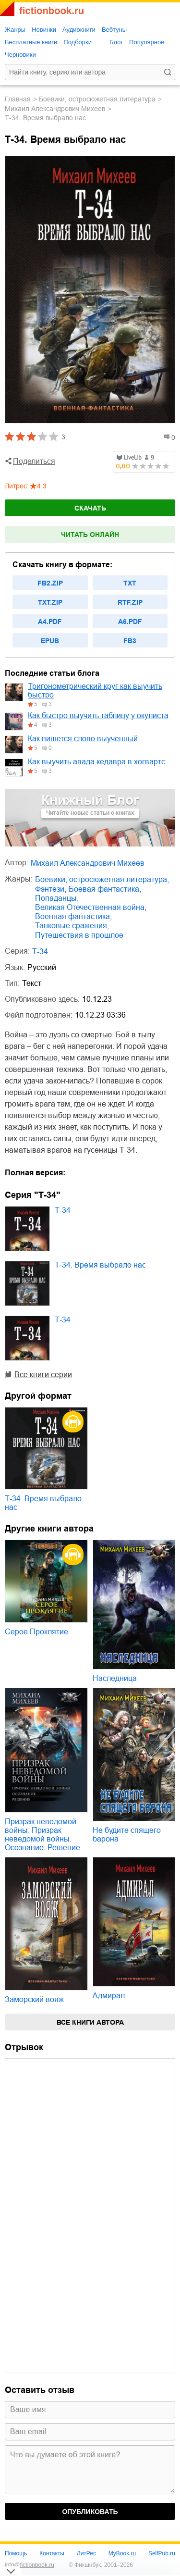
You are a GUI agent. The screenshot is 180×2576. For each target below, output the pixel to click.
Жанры (15, 29)
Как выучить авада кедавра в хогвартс (96, 762)
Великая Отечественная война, (90, 907)
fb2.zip (50, 583)
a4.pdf (50, 621)
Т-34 (40, 951)
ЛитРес (86, 2553)
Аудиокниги (79, 29)
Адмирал (109, 1995)
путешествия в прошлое (79, 935)
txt (129, 583)
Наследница (115, 1678)
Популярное (146, 42)
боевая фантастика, (105, 889)
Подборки (77, 42)
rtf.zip (130, 602)
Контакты (51, 2553)
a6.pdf (130, 621)
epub (50, 641)
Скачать (90, 508)
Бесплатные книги (31, 42)
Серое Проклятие (36, 1632)
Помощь (16, 2553)
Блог (116, 42)
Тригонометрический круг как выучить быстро (95, 690)
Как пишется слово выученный (83, 738)
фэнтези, (50, 889)
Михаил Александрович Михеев (55, 108)
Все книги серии (43, 1374)
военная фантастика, (73, 916)
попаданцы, (57, 898)
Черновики (20, 54)
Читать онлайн (90, 534)
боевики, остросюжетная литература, (102, 879)
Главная (18, 99)
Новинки (44, 29)
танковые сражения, (72, 925)
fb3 (129, 641)
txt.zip (50, 602)
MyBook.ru (122, 2553)
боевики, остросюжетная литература (97, 99)
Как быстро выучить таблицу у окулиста (98, 715)
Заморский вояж (34, 1999)
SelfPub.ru (161, 2553)
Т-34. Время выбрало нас (100, 1265)
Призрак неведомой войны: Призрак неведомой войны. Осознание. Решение (42, 1834)
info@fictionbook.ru (29, 2565)
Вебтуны (114, 29)
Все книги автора (90, 2022)
